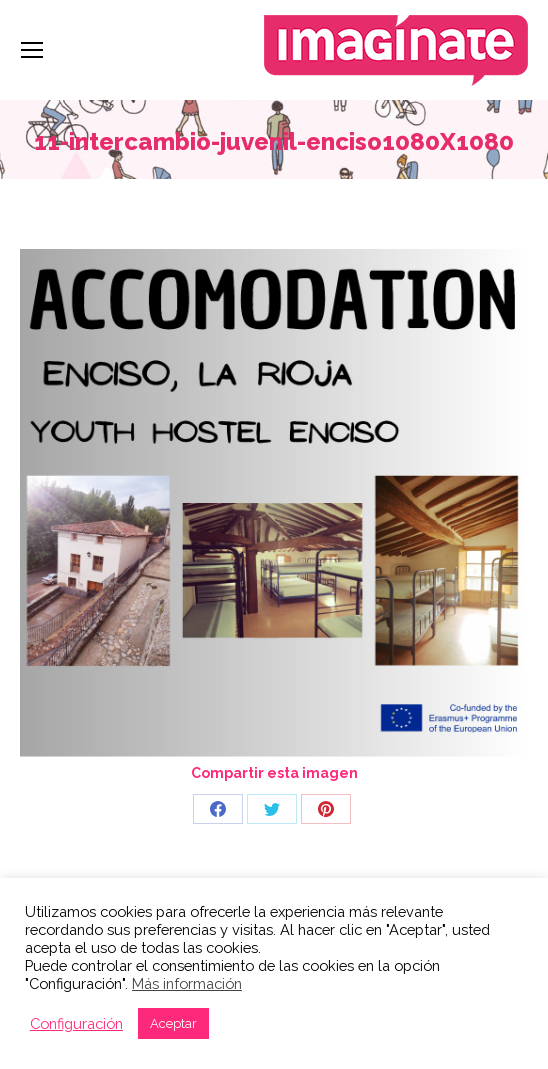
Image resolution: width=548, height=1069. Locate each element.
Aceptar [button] (173, 1023)
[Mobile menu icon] (32, 50)
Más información (187, 983)
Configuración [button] (76, 1023)
